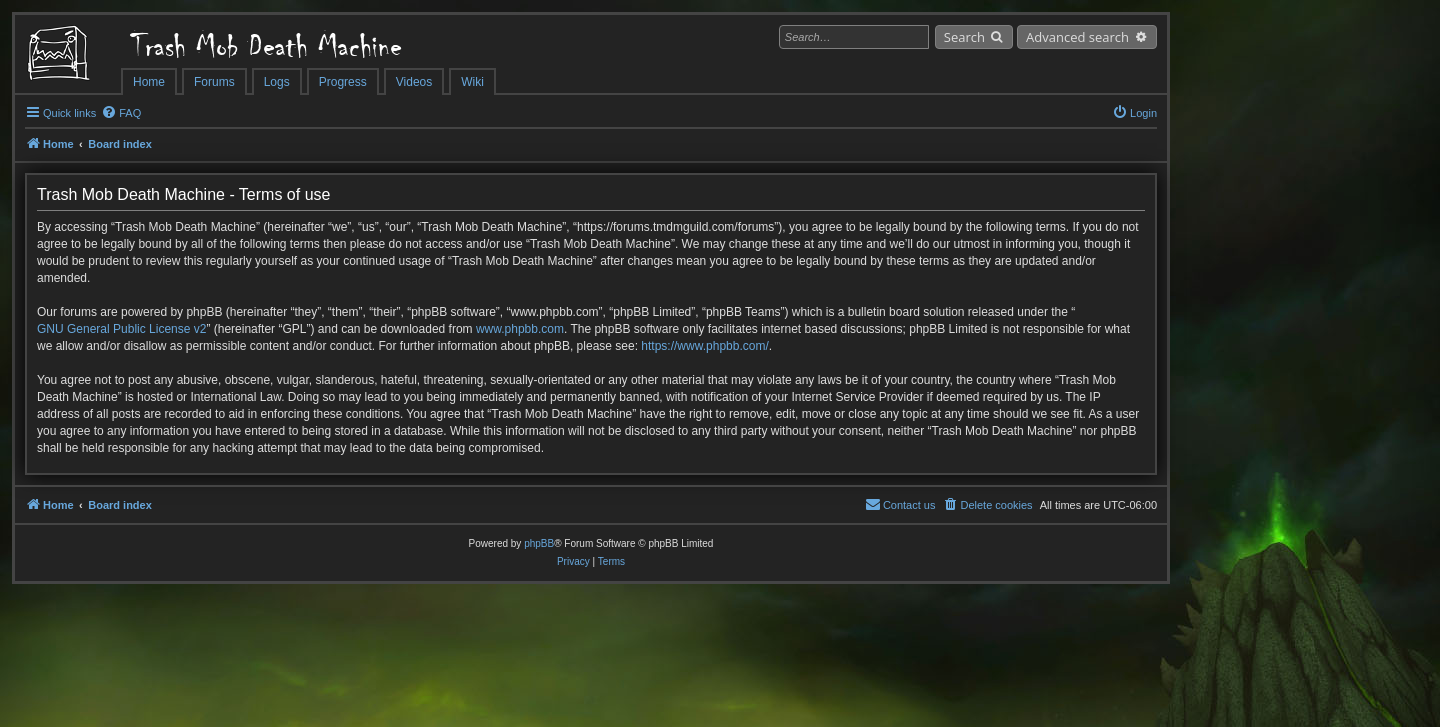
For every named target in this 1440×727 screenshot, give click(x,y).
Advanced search (1077, 37)
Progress (343, 82)
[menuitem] (121, 113)
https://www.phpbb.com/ (704, 346)
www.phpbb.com (520, 329)
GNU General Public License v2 (121, 329)
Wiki (472, 82)
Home (149, 82)
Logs (277, 82)
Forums (214, 82)
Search (964, 37)
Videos (414, 82)
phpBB (539, 543)
